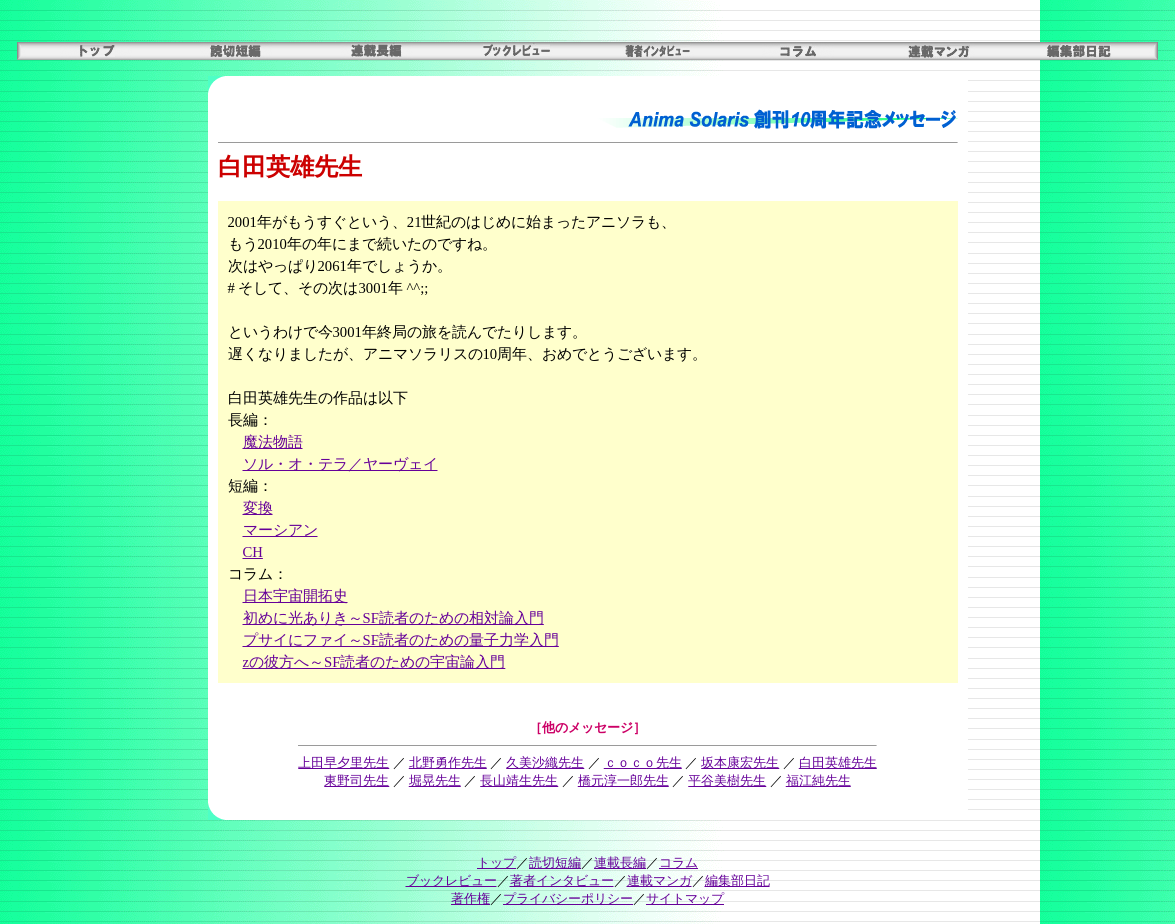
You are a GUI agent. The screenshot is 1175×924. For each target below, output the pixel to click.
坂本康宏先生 (740, 762)
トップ (496, 862)
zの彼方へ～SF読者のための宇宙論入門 (374, 662)
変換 (258, 508)
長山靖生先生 (519, 780)
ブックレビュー (451, 880)
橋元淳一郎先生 (623, 780)
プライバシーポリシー (568, 898)
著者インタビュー (562, 880)
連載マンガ (659, 880)
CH (253, 552)
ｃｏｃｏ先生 (643, 762)
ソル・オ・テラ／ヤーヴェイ (340, 464)
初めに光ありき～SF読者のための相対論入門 (393, 618)
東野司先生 (356, 780)
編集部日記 (737, 880)
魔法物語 (273, 442)
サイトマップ (685, 898)
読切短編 (555, 862)
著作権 (470, 898)
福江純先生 (818, 780)
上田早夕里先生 (343, 762)
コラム (678, 862)
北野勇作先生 (448, 762)
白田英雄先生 (838, 762)
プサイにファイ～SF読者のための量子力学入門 (401, 640)
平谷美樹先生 (727, 780)
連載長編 (620, 862)
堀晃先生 (435, 780)
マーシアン (280, 530)
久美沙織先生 (545, 762)
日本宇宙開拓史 (295, 596)
